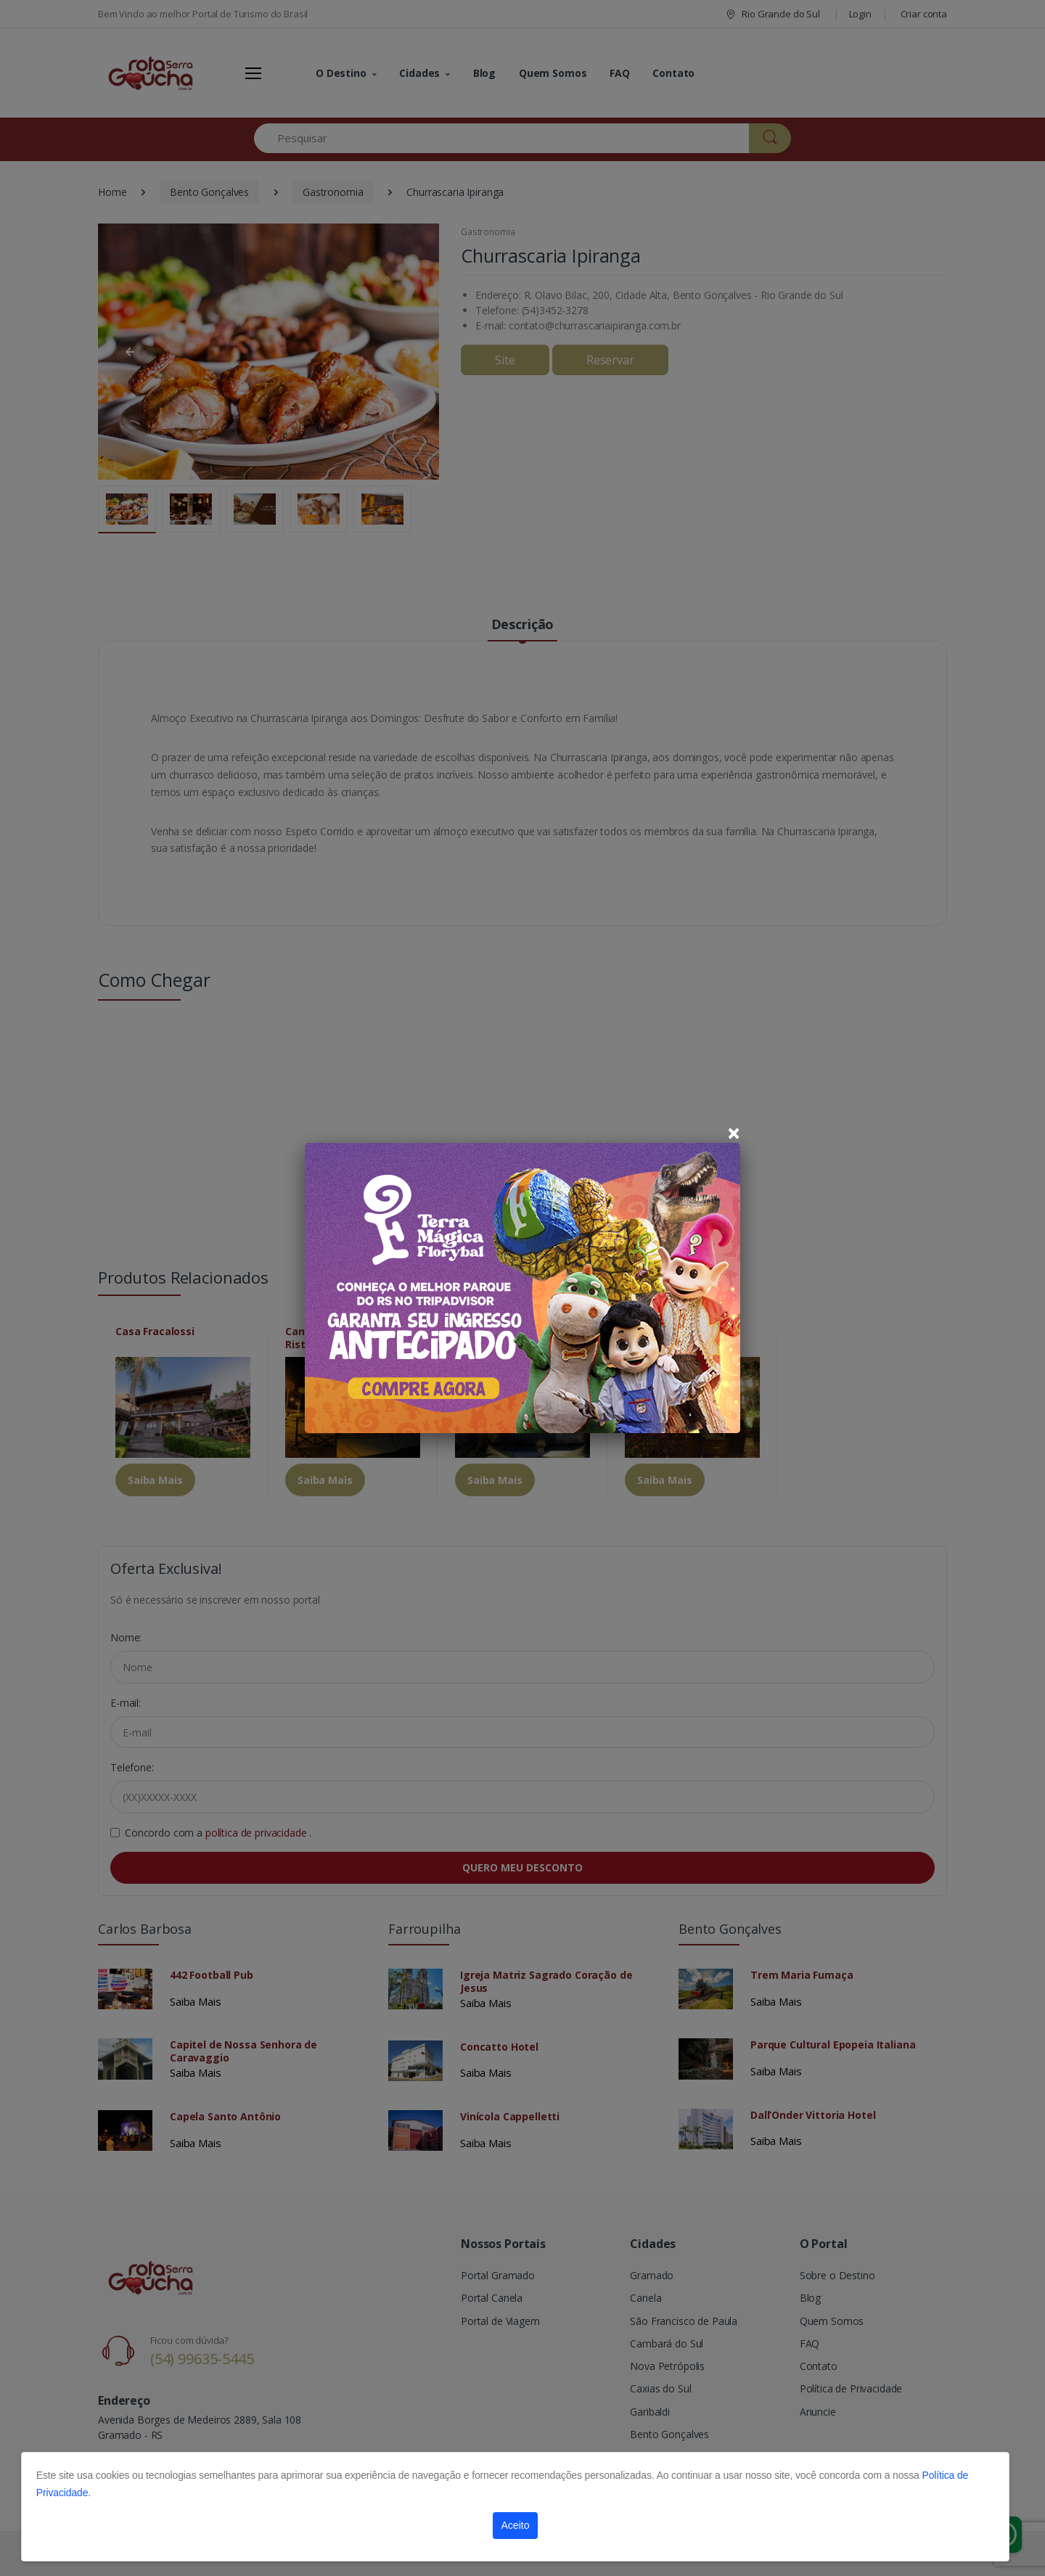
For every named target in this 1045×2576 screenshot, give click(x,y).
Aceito (515, 2525)
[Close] (733, 1132)
